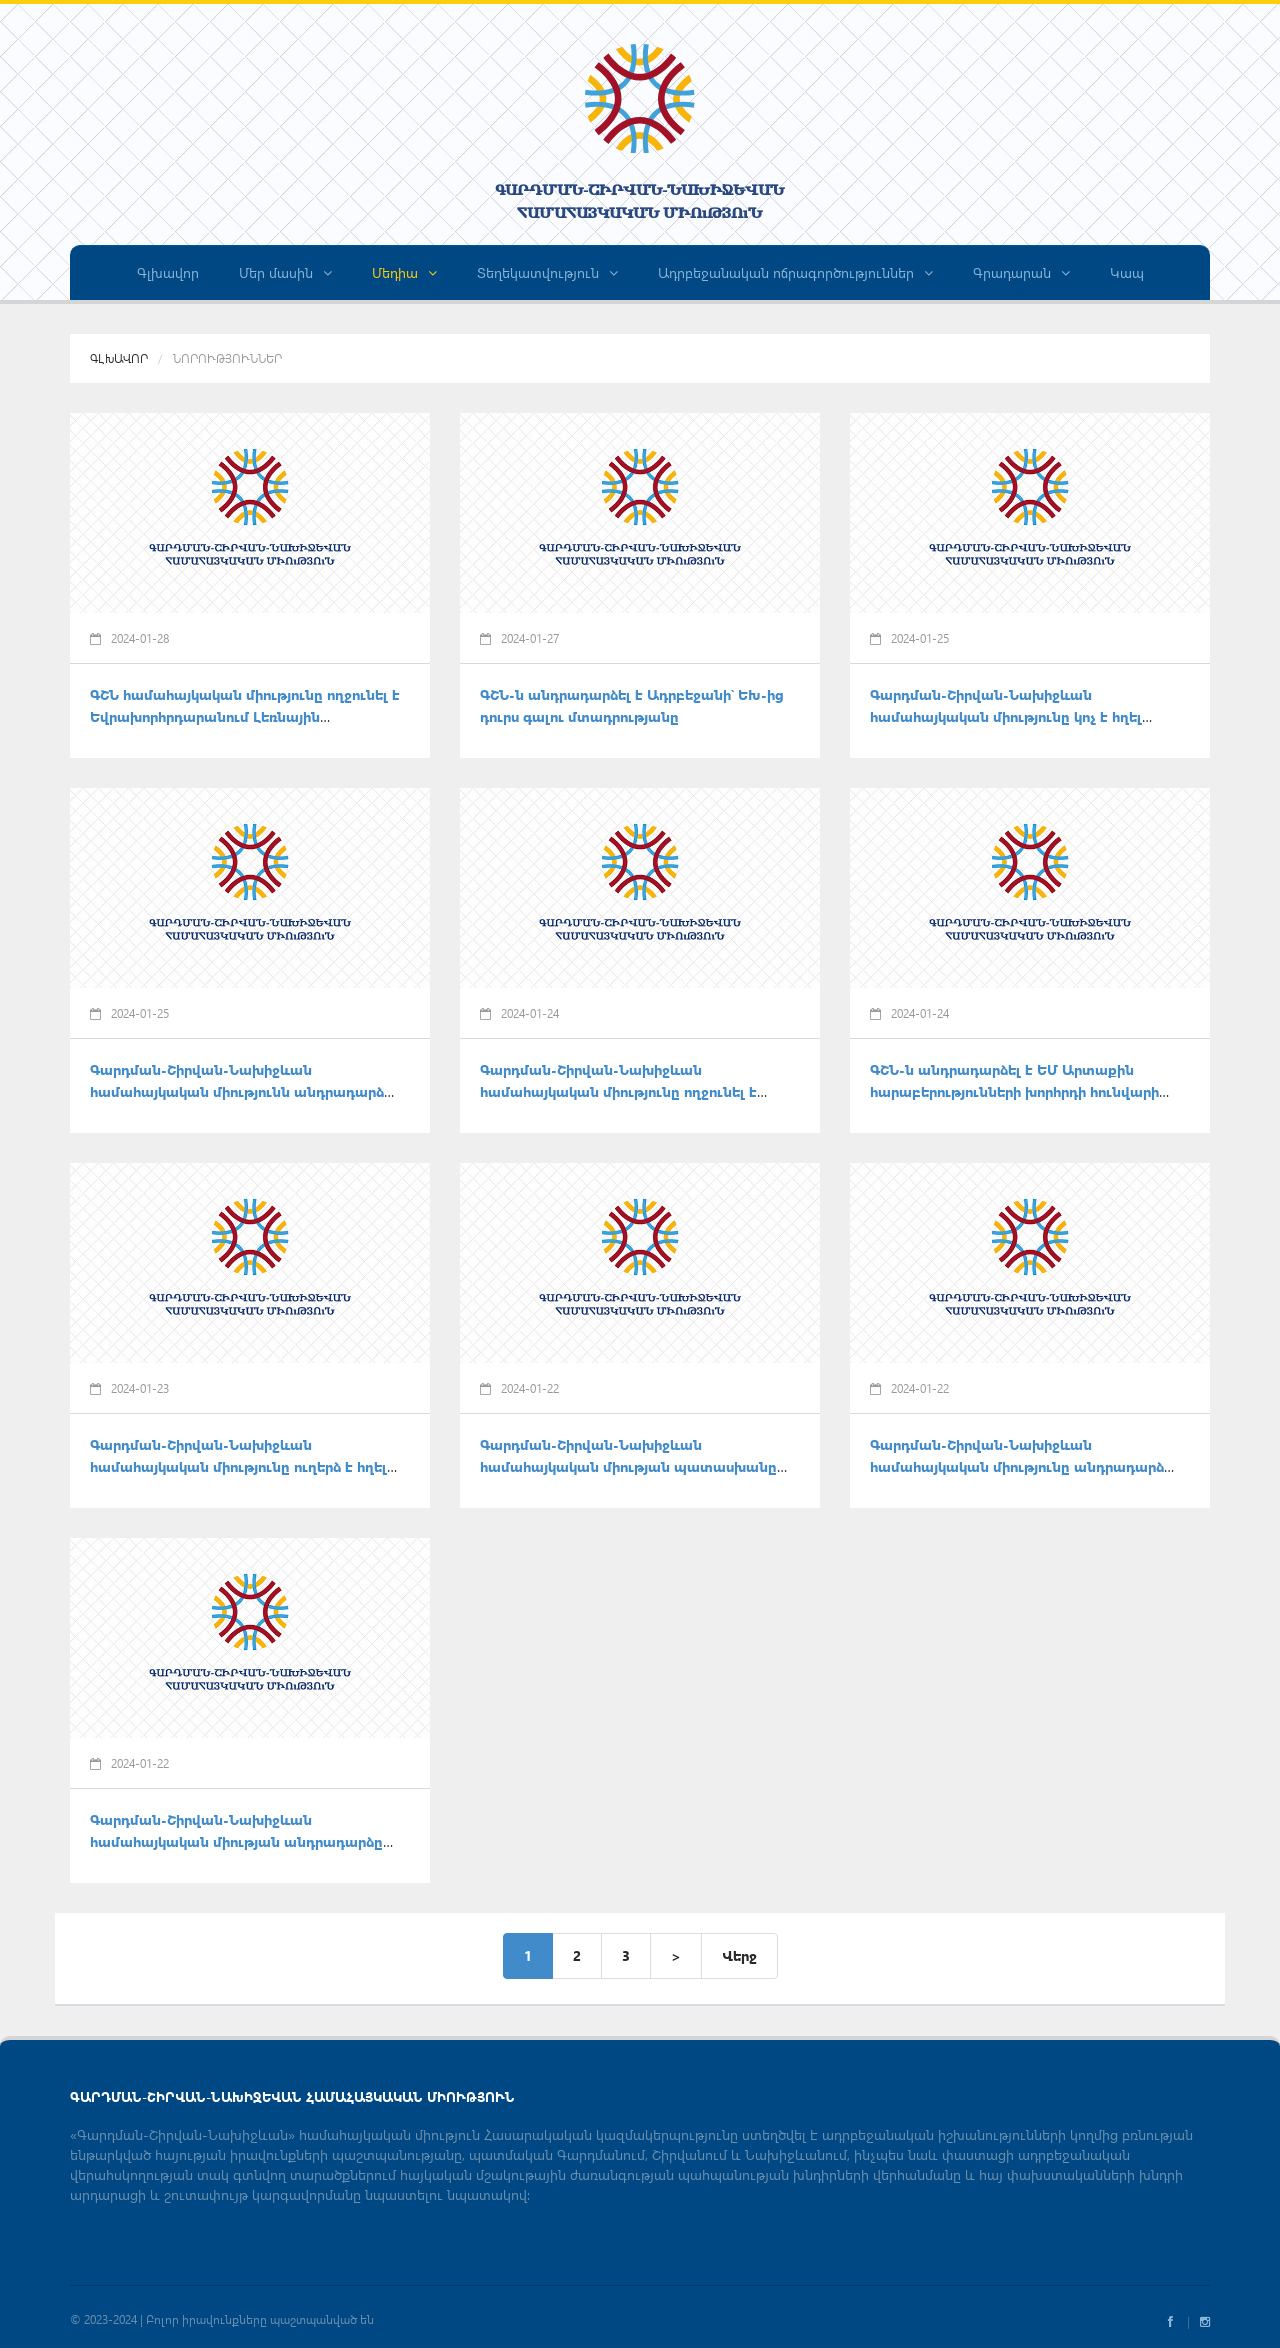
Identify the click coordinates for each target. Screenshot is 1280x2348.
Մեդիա (404, 272)
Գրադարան (1021, 272)
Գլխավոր (168, 272)
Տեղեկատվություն (547, 272)
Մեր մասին (285, 272)
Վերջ (739, 1955)
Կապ (1127, 272)
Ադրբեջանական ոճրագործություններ (795, 272)
